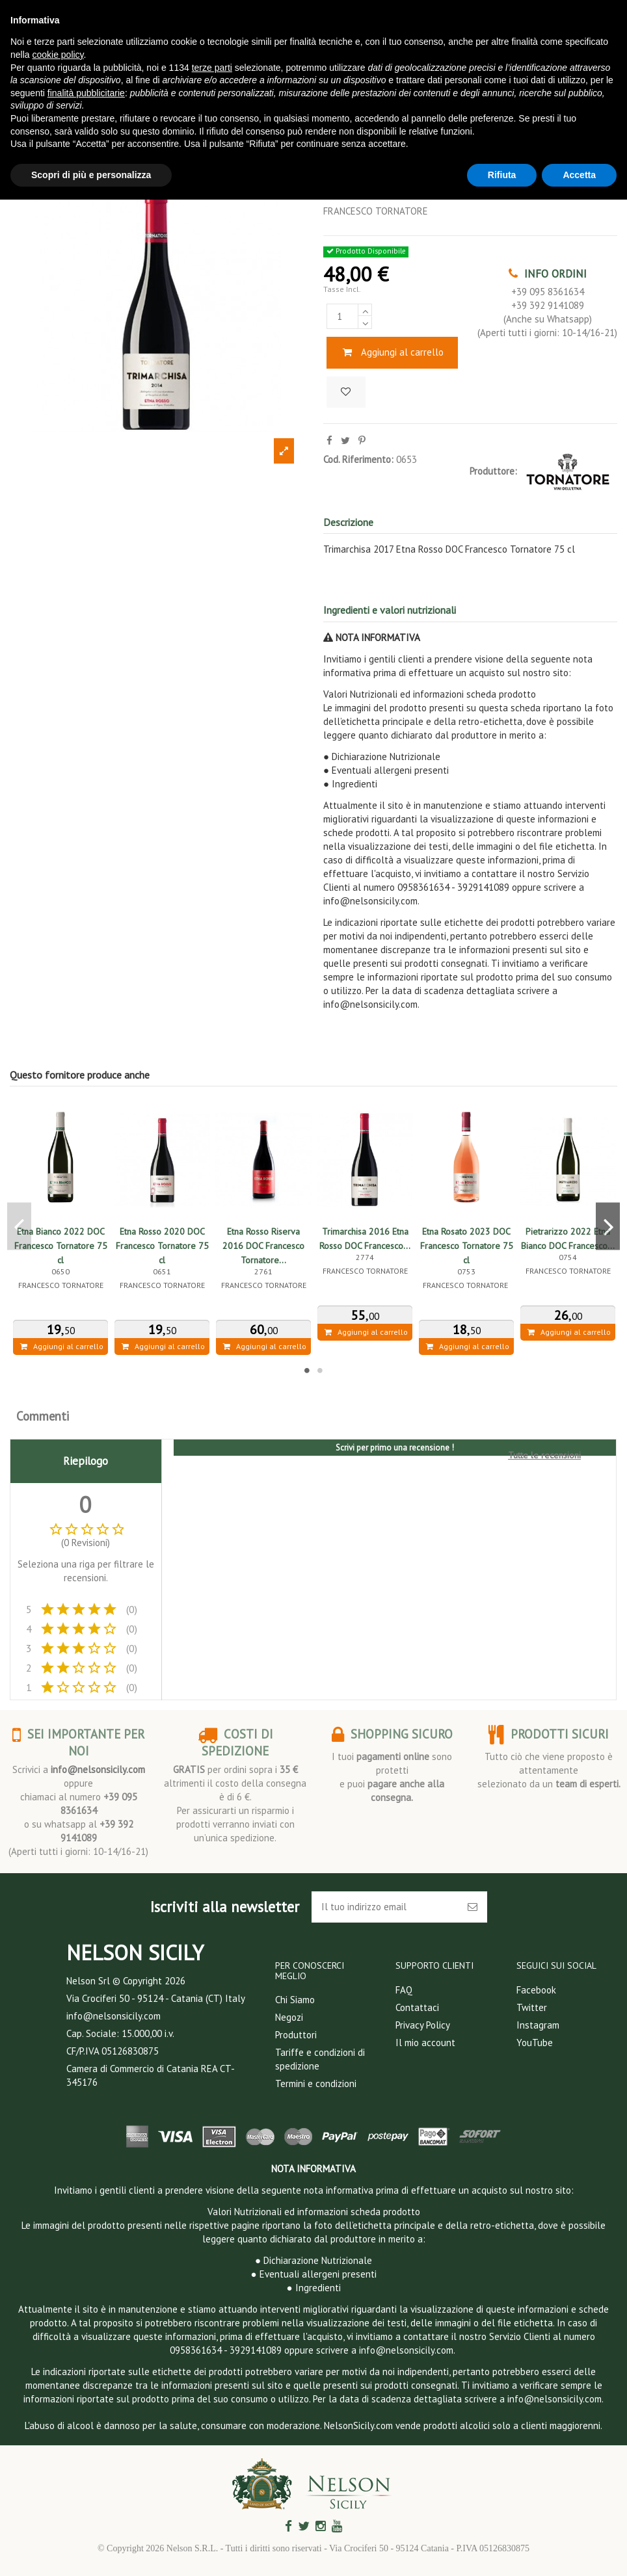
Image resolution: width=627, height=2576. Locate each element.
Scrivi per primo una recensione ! (395, 1447)
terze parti (212, 67)
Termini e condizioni (315, 2083)
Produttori (296, 2035)
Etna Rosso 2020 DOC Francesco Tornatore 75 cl (162, 1246)
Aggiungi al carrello (392, 352)
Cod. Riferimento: (358, 459)
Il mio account (425, 2042)
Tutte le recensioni (544, 1455)
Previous (19, 1226)
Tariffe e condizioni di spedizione (320, 2059)
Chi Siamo (295, 1999)
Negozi (289, 2017)
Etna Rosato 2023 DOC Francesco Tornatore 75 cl (466, 1246)
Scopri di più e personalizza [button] (91, 175)
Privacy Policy (422, 2025)
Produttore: (493, 471)
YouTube (534, 2042)
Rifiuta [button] (502, 175)
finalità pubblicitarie (86, 93)
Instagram (537, 2025)
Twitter (531, 2007)
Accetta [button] (579, 175)
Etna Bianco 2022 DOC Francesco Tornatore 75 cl (60, 1246)
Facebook (536, 1990)
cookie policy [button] (57, 54)
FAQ (403, 1990)
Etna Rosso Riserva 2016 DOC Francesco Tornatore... (263, 1246)
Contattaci (417, 2007)
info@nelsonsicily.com (98, 1769)
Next (608, 1226)
